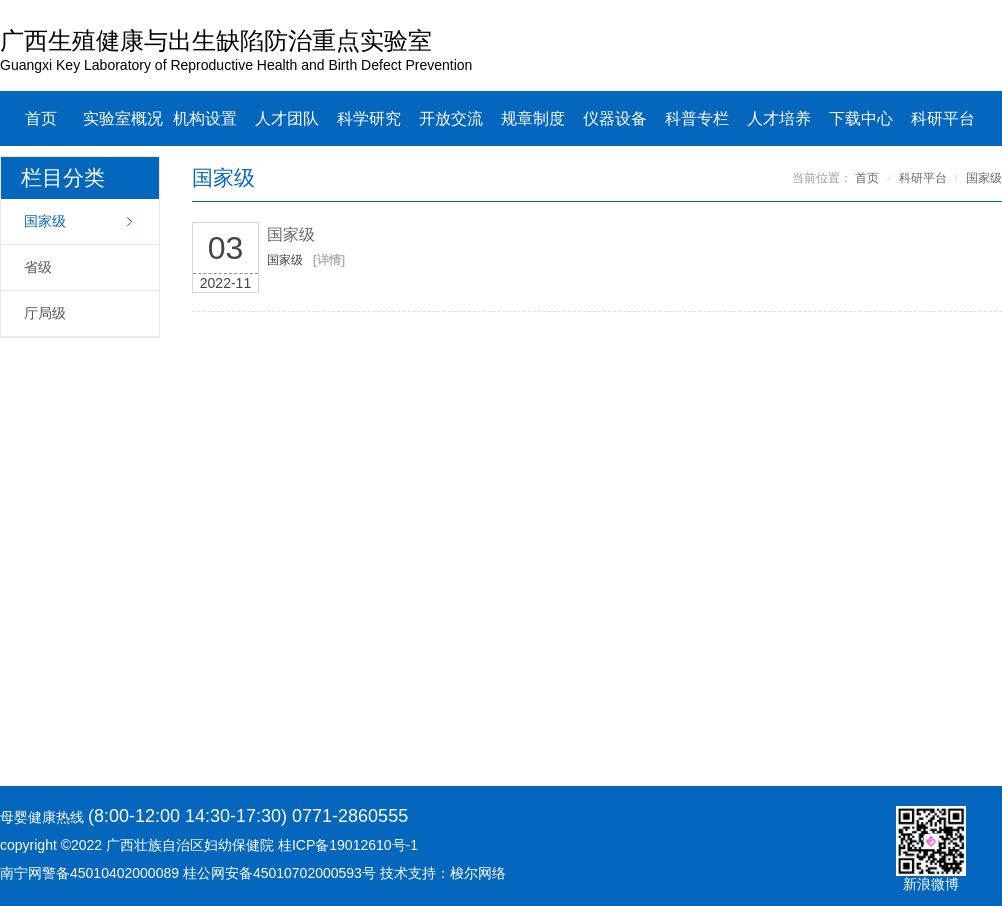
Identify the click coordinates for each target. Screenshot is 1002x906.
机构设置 (205, 118)
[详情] (329, 260)
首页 (41, 118)
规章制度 (533, 118)
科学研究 (369, 118)
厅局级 (45, 313)
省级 (38, 267)
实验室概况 (123, 118)
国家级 (45, 221)
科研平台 (943, 118)
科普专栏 (697, 118)
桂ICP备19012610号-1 (348, 845)
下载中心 (861, 118)
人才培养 (779, 118)
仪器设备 (615, 118)
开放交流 (451, 118)
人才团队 (287, 118)
